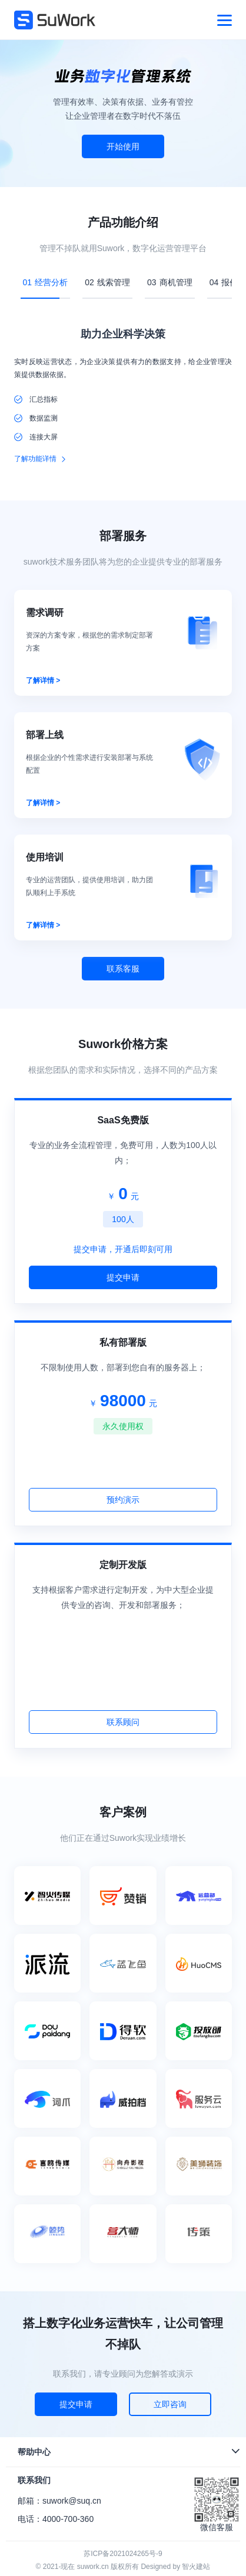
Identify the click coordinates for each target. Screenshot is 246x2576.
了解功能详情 (35, 459)
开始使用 (123, 146)
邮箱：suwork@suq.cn (59, 2500)
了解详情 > (43, 680)
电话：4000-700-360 (56, 2519)
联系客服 (123, 968)
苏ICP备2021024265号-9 (123, 2554)
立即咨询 (170, 2404)
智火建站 (196, 2566)
